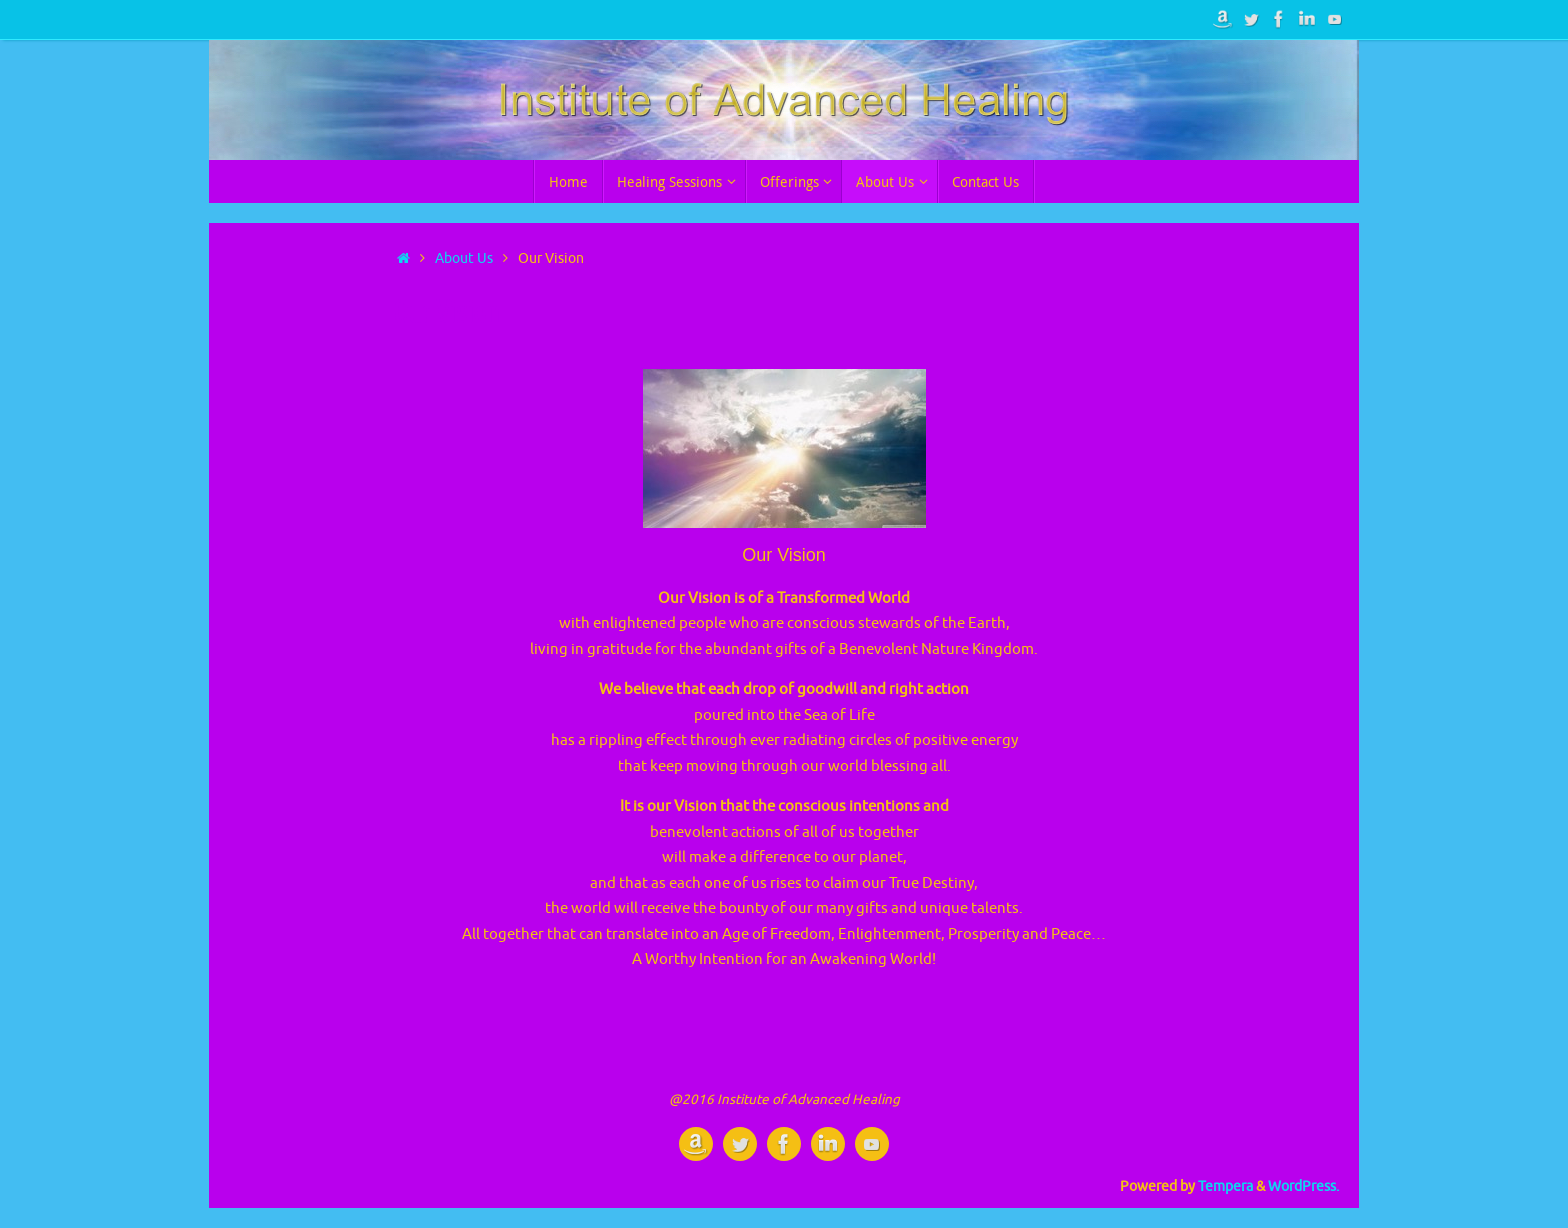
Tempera (1225, 1186)
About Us (464, 258)
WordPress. (1303, 1186)
